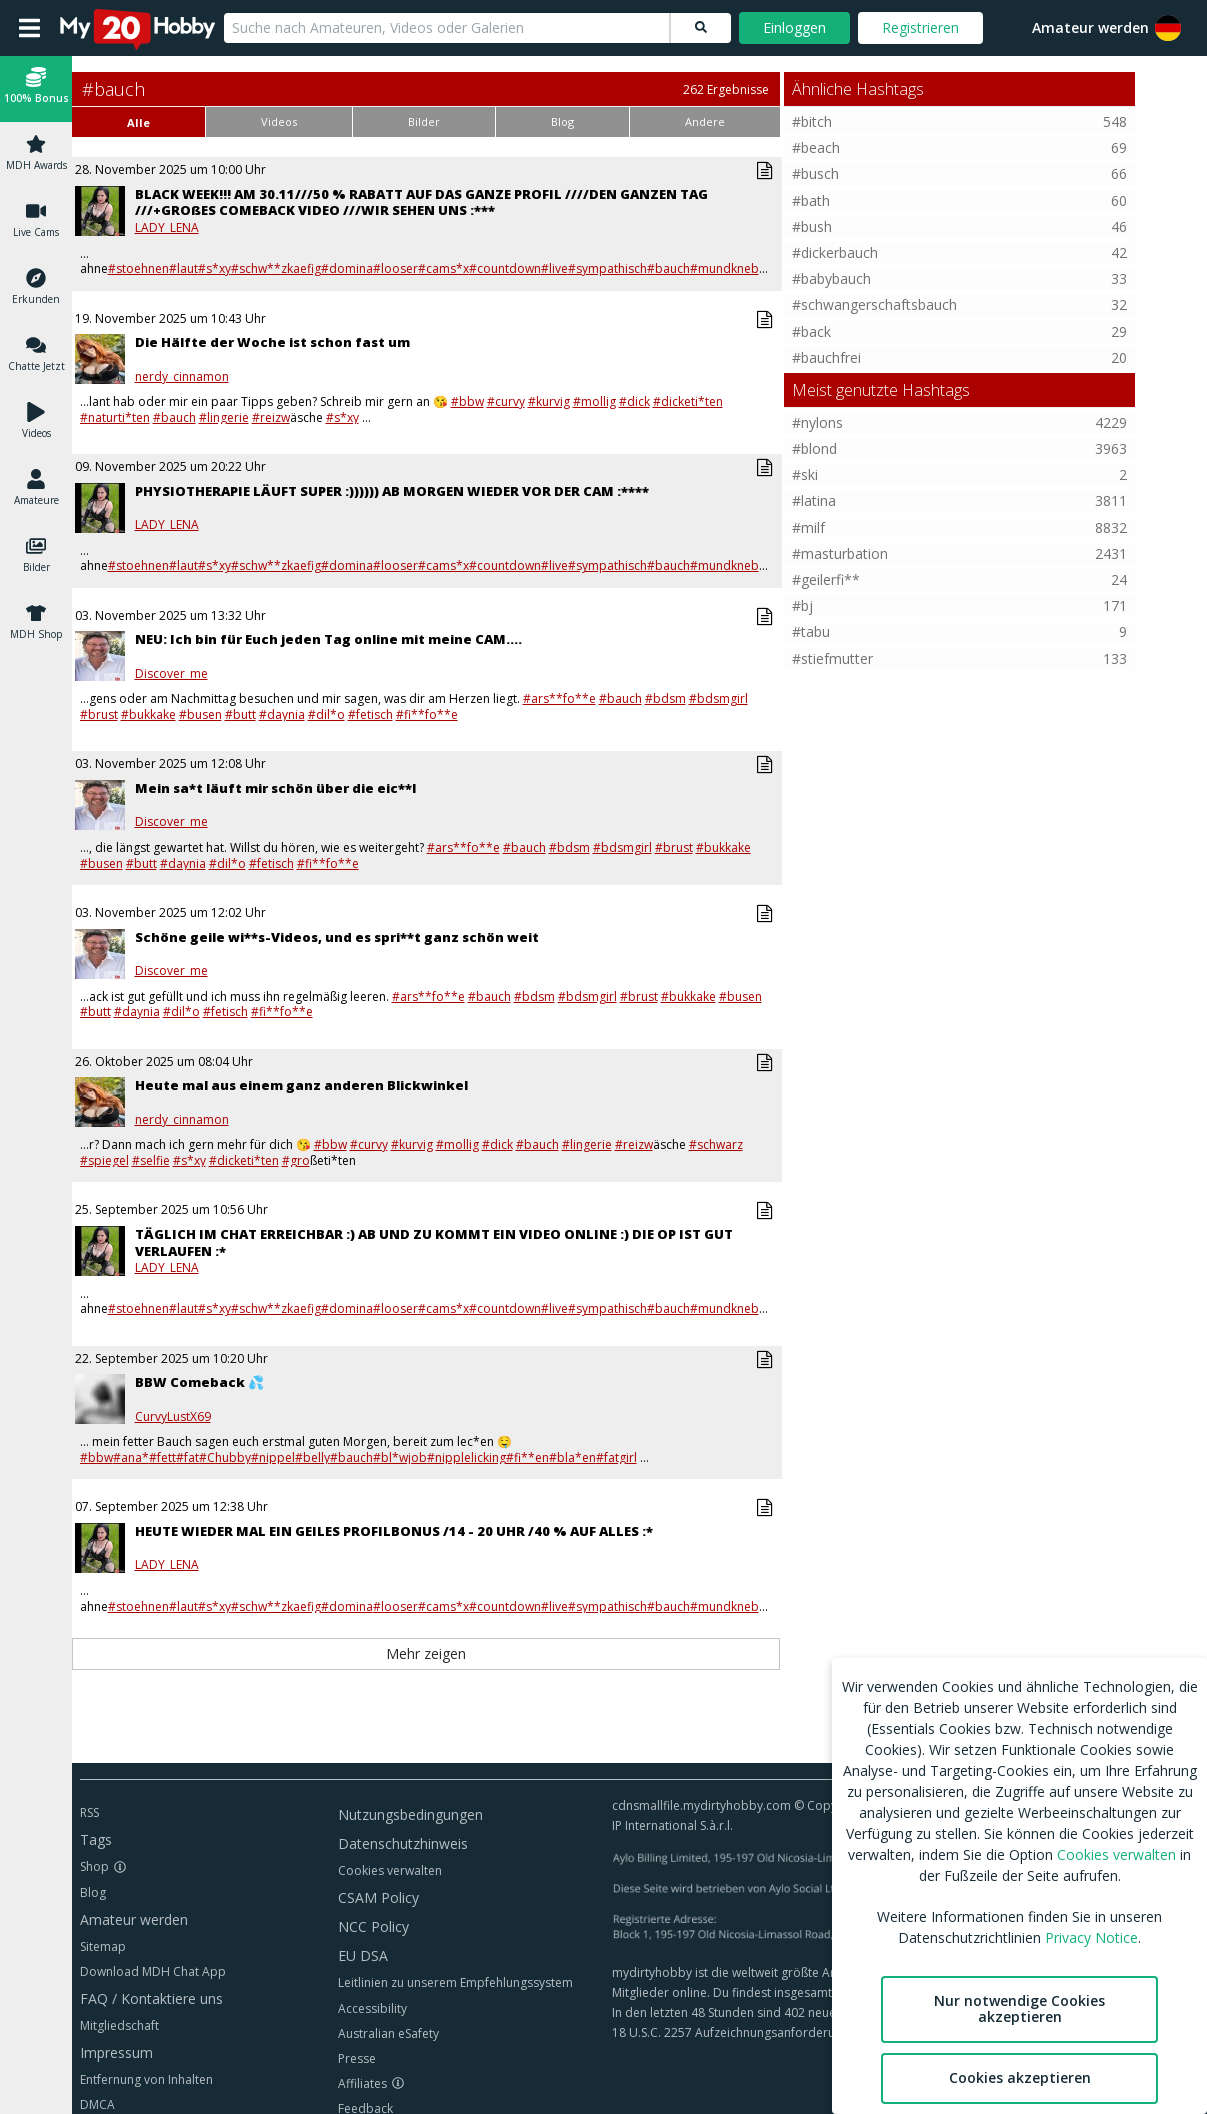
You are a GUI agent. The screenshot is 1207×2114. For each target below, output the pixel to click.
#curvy (506, 401)
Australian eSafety (388, 2033)
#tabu (811, 631)
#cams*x (443, 268)
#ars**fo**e (559, 698)
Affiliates (362, 2083)
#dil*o (326, 714)
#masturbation (840, 553)
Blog (93, 1892)
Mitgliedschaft (119, 2025)
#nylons (817, 422)
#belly (312, 1457)
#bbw (467, 401)
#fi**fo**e (427, 714)
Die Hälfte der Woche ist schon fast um (272, 342)
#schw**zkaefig (276, 268)
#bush (812, 226)
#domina (347, 268)
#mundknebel (729, 268)
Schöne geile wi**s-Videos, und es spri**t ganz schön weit (337, 937)
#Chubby (225, 1457)
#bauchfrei (826, 357)
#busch (815, 173)
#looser (395, 268)
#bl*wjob (400, 1457)
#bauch (668, 268)
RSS (89, 1812)
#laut (183, 268)
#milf (808, 527)
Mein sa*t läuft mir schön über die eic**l (275, 788)
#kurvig (549, 401)
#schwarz (716, 1144)
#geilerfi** (826, 579)
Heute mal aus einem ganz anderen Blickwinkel (301, 1085)
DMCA (97, 2104)
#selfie (151, 1160)
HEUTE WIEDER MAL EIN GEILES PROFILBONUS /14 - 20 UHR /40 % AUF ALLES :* (394, 1531)
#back (811, 331)
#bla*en (572, 1457)
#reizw (271, 417)
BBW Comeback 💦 (199, 1382)
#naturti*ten (115, 417)
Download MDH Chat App (153, 1971)
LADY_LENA (167, 228)
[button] (36, 88)
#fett (162, 1457)
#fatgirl (616, 1457)
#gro (296, 1160)
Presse (357, 2058)
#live (554, 268)
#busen (200, 714)
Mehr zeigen (426, 1653)
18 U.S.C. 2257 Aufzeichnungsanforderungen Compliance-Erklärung (801, 2032)
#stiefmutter (832, 658)
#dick (634, 401)
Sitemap (103, 1946)
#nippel (273, 1457)
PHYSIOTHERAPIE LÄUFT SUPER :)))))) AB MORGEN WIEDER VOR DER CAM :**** (392, 491)
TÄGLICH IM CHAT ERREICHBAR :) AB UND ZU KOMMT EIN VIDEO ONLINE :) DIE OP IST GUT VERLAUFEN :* (434, 1242)
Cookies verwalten (390, 1870)
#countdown (505, 268)
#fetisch (370, 714)
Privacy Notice (1091, 1937)
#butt (240, 714)
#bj (802, 605)
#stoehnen (138, 268)
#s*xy (214, 268)
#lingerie (224, 417)
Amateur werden (1090, 27)
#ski (805, 474)
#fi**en (527, 1457)
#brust (99, 714)
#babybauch (831, 278)
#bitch (812, 121)
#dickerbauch (835, 252)
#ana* (131, 1457)
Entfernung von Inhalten (146, 2079)
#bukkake (148, 714)
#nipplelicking (466, 1457)
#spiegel (104, 1160)
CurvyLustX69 (173, 1417)
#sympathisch (607, 268)
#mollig (594, 401)
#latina (814, 500)
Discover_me (171, 674)
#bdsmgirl (718, 698)
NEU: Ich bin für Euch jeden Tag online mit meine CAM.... (328, 639)
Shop (94, 1866)
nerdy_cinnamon (182, 377)
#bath (811, 200)
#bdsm (665, 698)
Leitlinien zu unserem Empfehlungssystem (455, 1982)
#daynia (282, 714)
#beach (816, 147)
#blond (814, 448)
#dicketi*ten (688, 401)
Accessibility (372, 2008)
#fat (187, 1457)
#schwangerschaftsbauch (874, 304)
